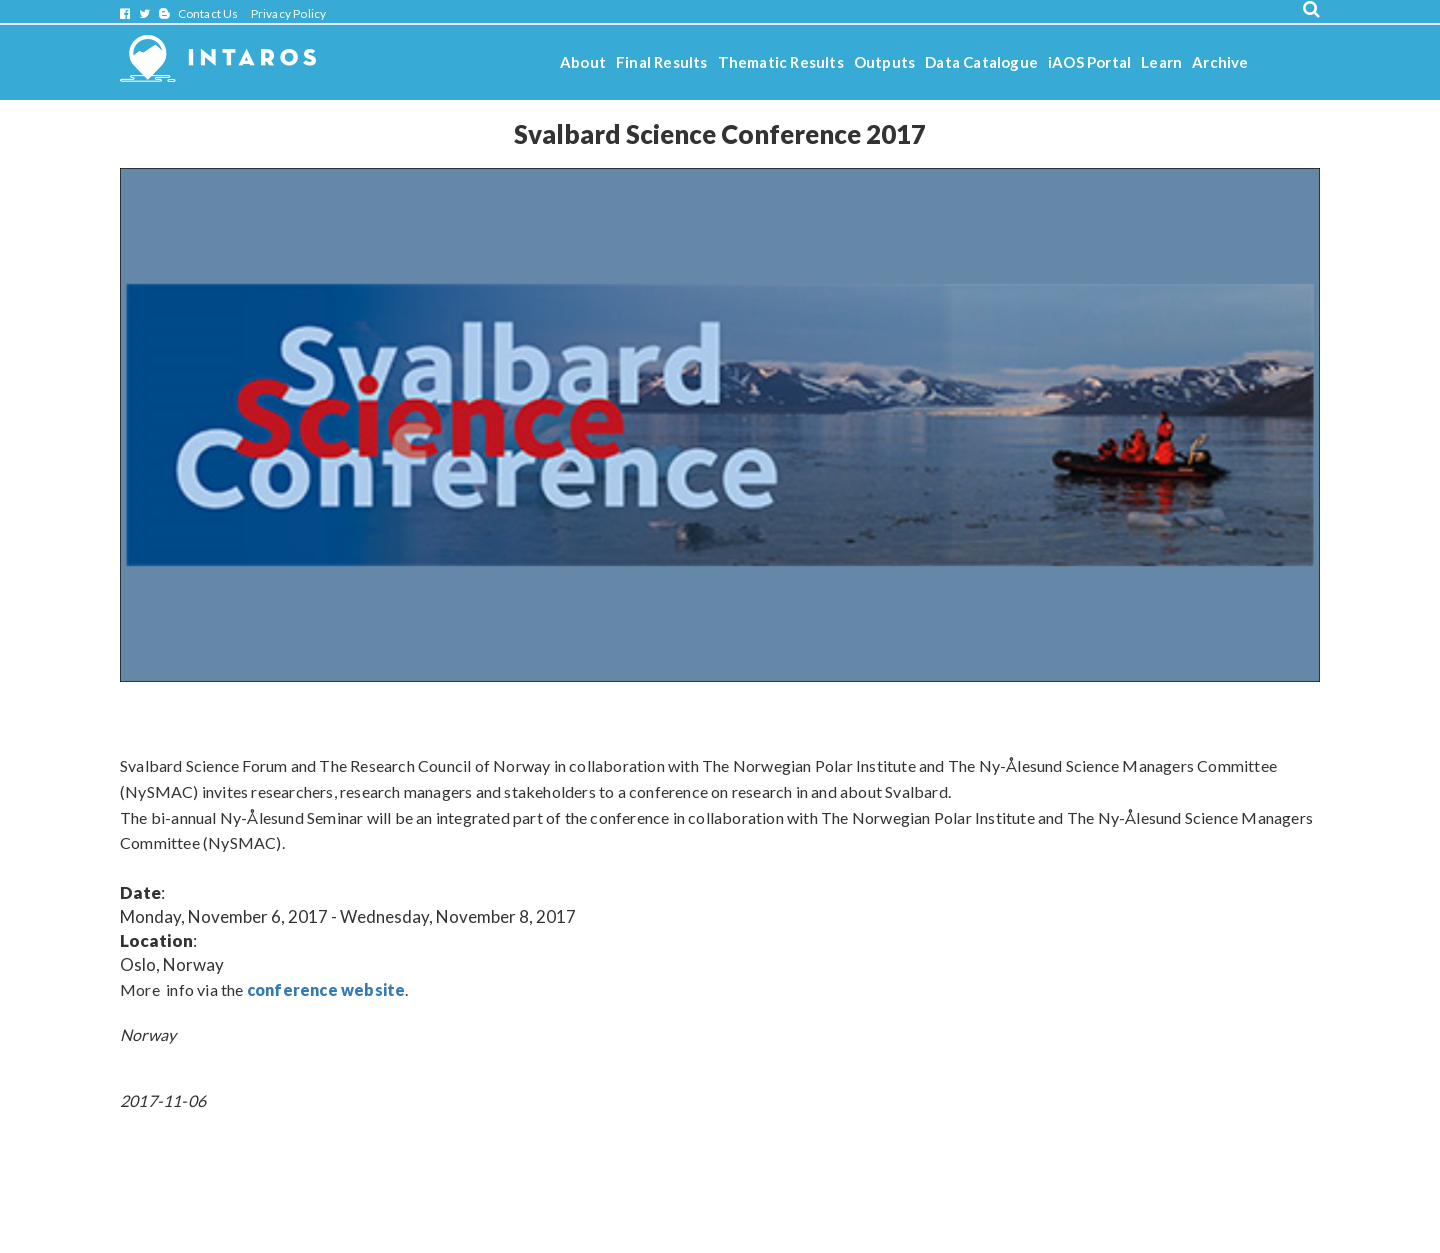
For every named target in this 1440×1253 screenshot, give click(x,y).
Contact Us (208, 13)
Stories (585, 116)
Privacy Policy (289, 13)
